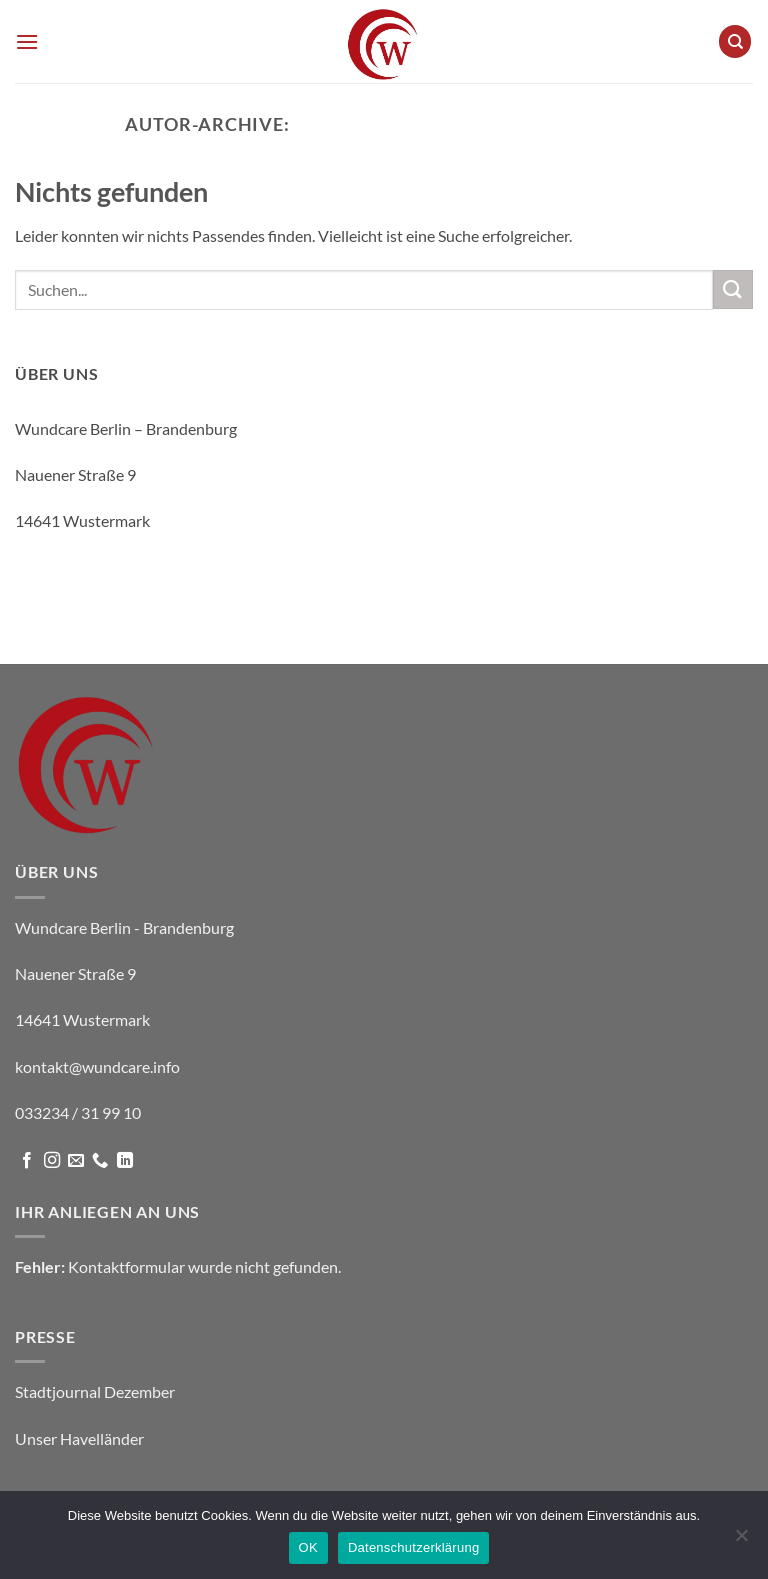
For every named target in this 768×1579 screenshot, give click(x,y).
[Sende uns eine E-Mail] (76, 1161)
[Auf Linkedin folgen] (125, 1161)
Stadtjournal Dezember (95, 1391)
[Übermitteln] (733, 289)
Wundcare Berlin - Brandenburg (468, 124)
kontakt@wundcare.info (97, 567)
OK (308, 1547)
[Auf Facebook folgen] (27, 1161)
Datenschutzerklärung (413, 1547)
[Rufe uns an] (100, 1161)
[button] (27, 41)
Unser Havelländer (79, 1438)
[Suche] (735, 41)
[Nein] (741, 1541)
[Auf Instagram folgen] (52, 1161)
